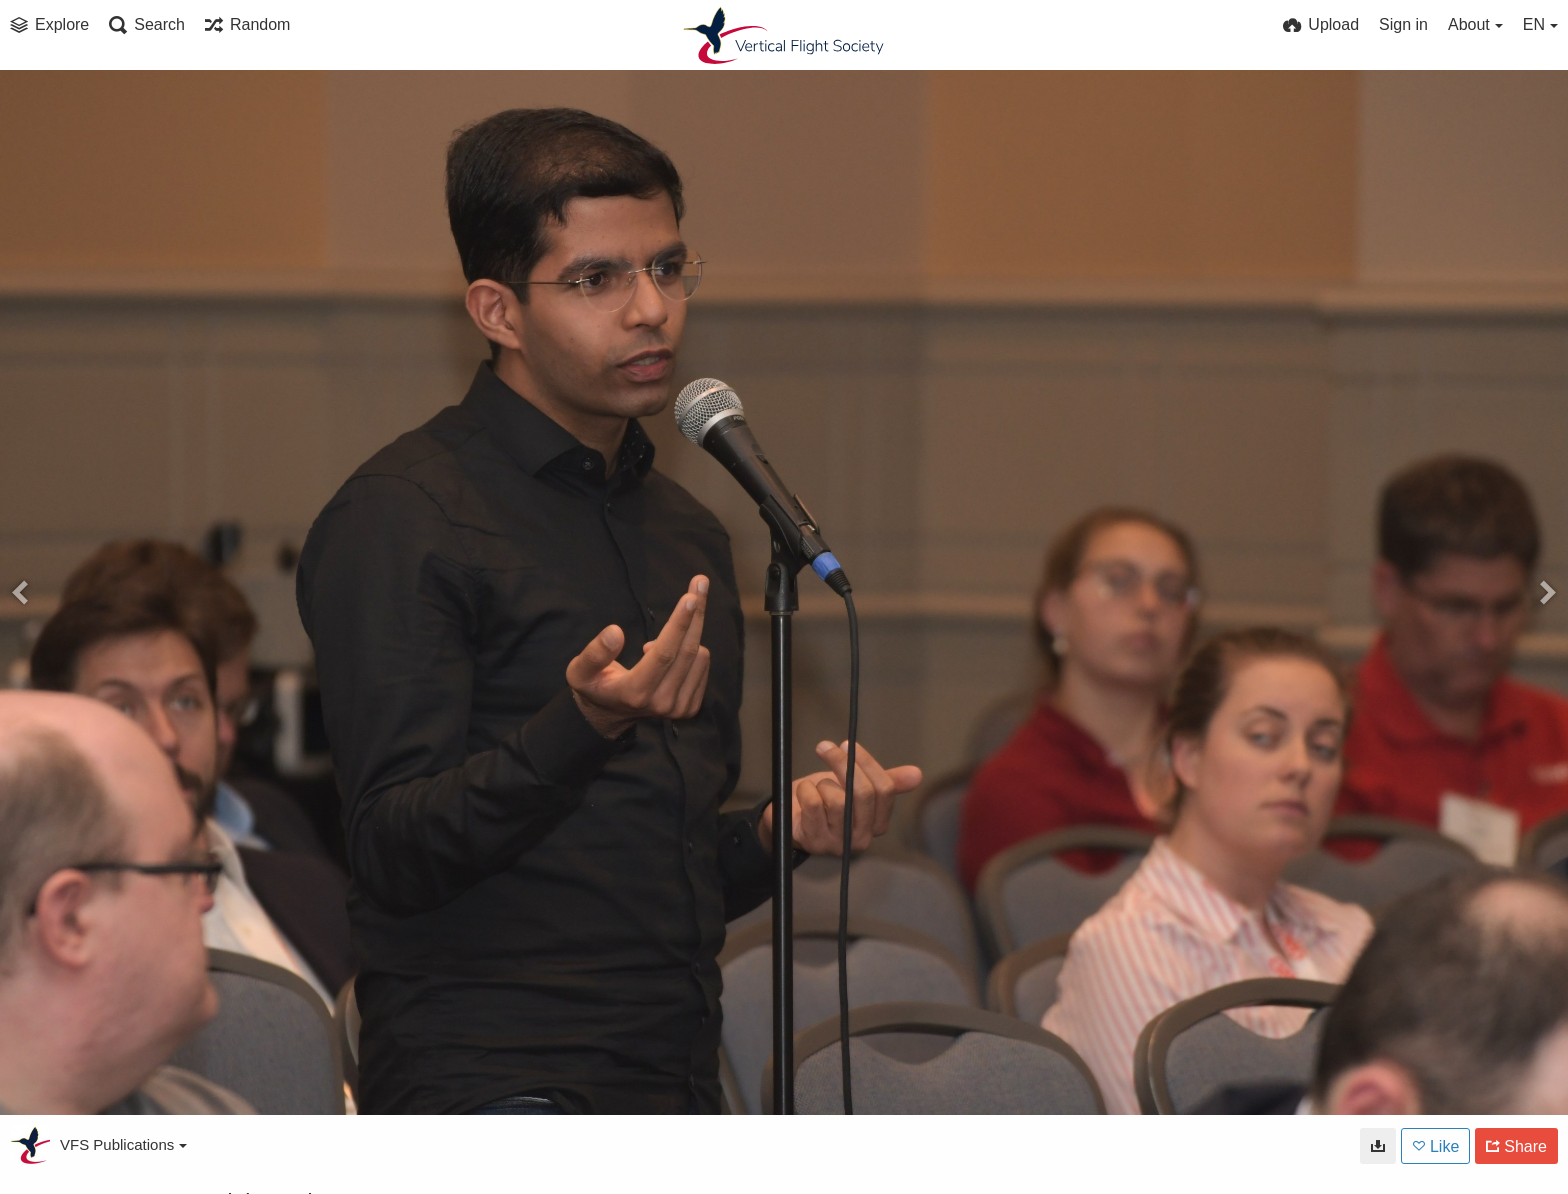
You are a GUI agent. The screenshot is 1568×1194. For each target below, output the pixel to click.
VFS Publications (123, 1144)
